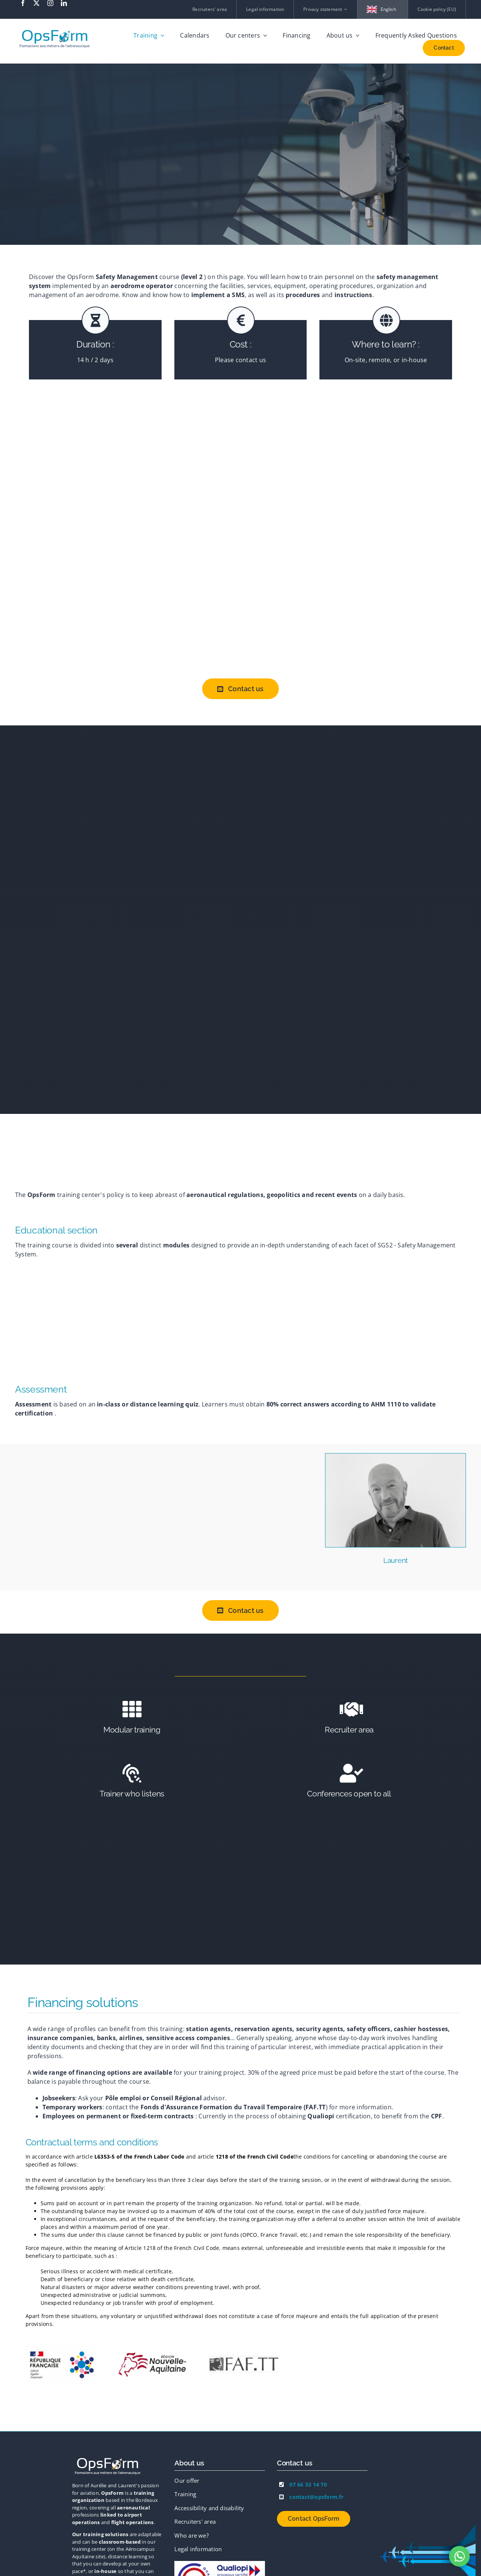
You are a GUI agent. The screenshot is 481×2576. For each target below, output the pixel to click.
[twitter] (36, 3)
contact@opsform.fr (316, 2496)
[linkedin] (64, 3)
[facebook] (23, 3)
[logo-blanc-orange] (108, 2459)
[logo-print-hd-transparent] (54, 27)
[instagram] (50, 3)
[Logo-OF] (219, 2564)
